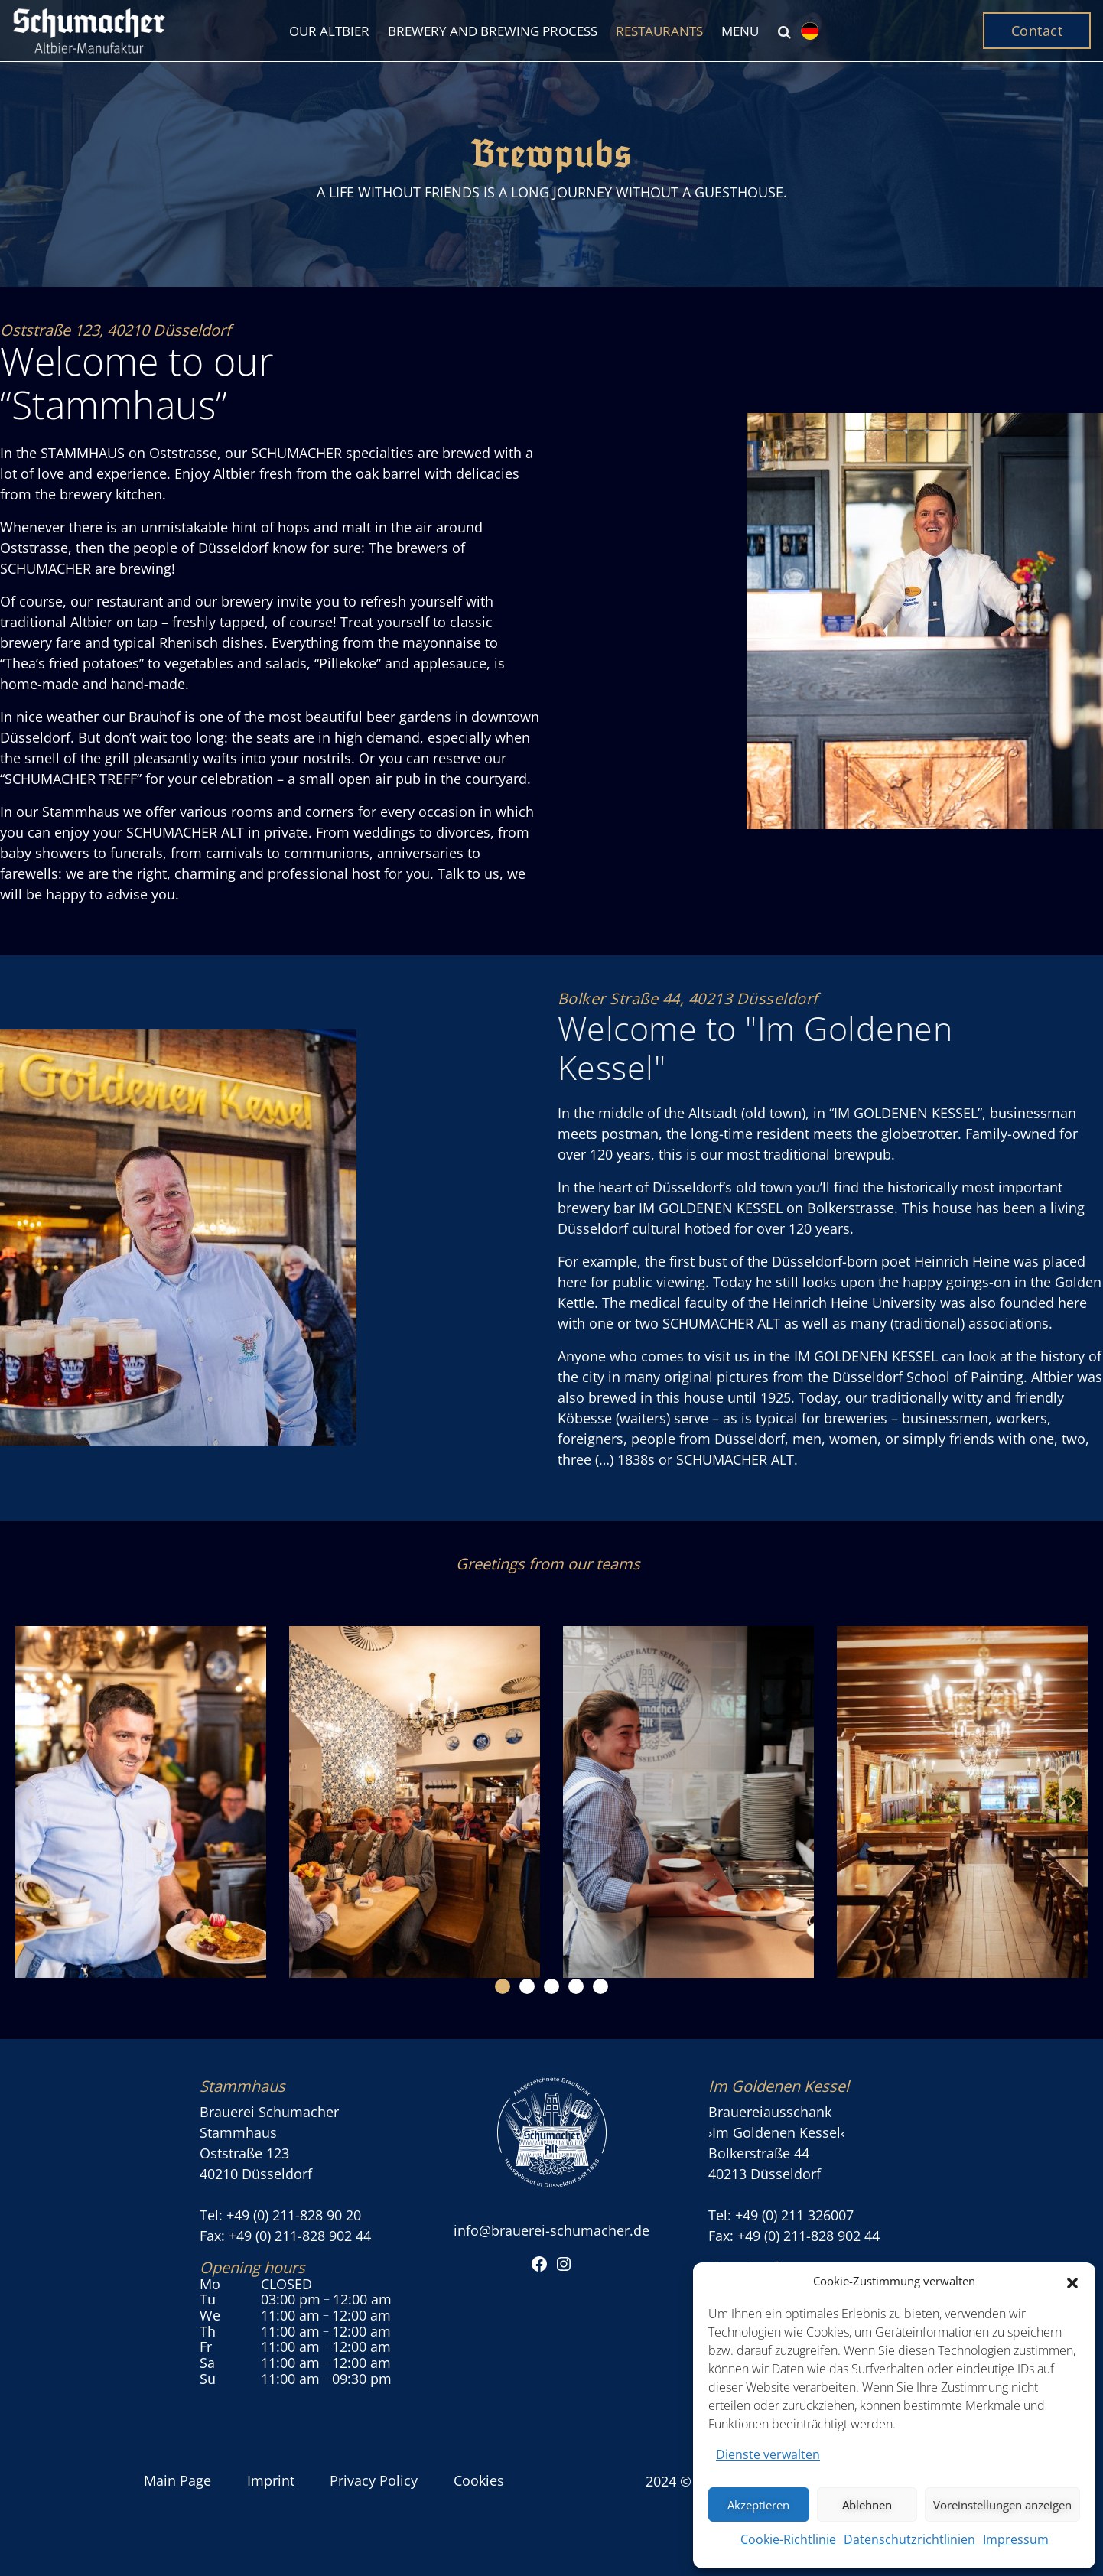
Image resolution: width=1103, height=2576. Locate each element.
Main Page (177, 2480)
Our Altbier (329, 31)
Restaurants (659, 31)
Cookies (479, 2480)
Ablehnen (867, 2505)
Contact (1037, 30)
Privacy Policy (374, 2480)
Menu (740, 31)
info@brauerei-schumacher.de (551, 2230)
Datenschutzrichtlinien (909, 2539)
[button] (1072, 2281)
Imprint (270, 2480)
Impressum (1016, 2539)
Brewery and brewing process (492, 31)
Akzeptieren (758, 2505)
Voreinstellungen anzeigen (1002, 2505)
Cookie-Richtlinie (788, 2539)
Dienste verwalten (768, 2454)
